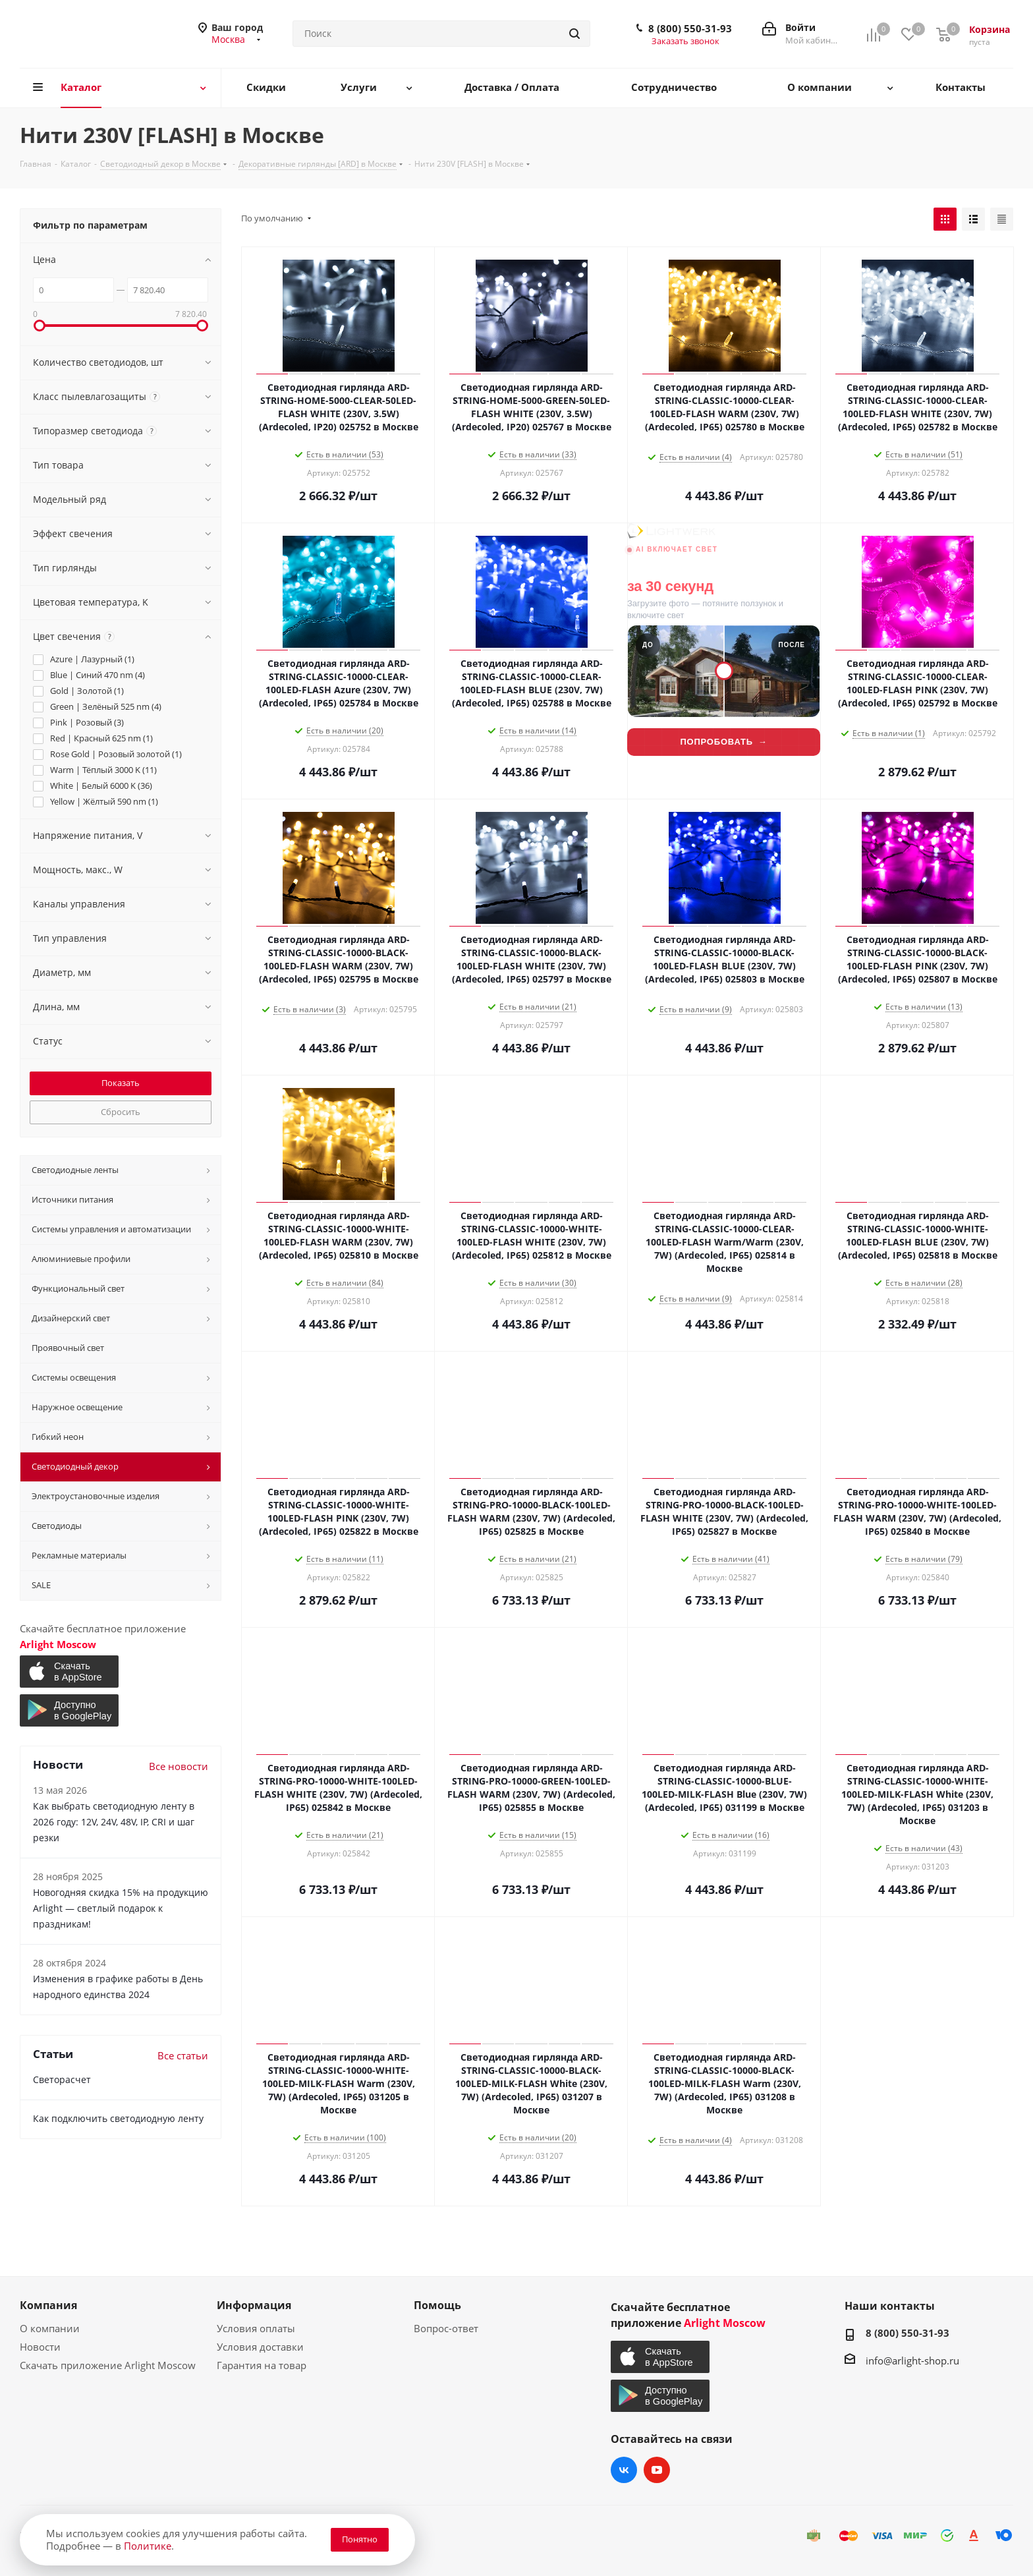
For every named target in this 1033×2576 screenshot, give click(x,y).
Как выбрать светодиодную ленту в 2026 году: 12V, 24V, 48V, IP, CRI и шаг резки (113, 1822)
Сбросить (120, 1112)
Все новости (178, 1766)
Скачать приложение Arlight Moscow (108, 2365)
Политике (147, 2545)
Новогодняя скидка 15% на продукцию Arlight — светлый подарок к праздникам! (120, 1908)
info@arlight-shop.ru (912, 2360)
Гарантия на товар (261, 2365)
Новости (40, 2346)
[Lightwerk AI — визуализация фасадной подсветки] (723, 661)
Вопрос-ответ (446, 2328)
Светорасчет (62, 2079)
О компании (50, 2328)
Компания (48, 2305)
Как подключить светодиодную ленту (118, 2118)
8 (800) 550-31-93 (690, 28)
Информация (254, 2305)
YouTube (657, 2470)
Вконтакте (624, 2470)
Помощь (437, 2305)
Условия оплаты (256, 2328)
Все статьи (182, 2055)
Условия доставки (260, 2346)
